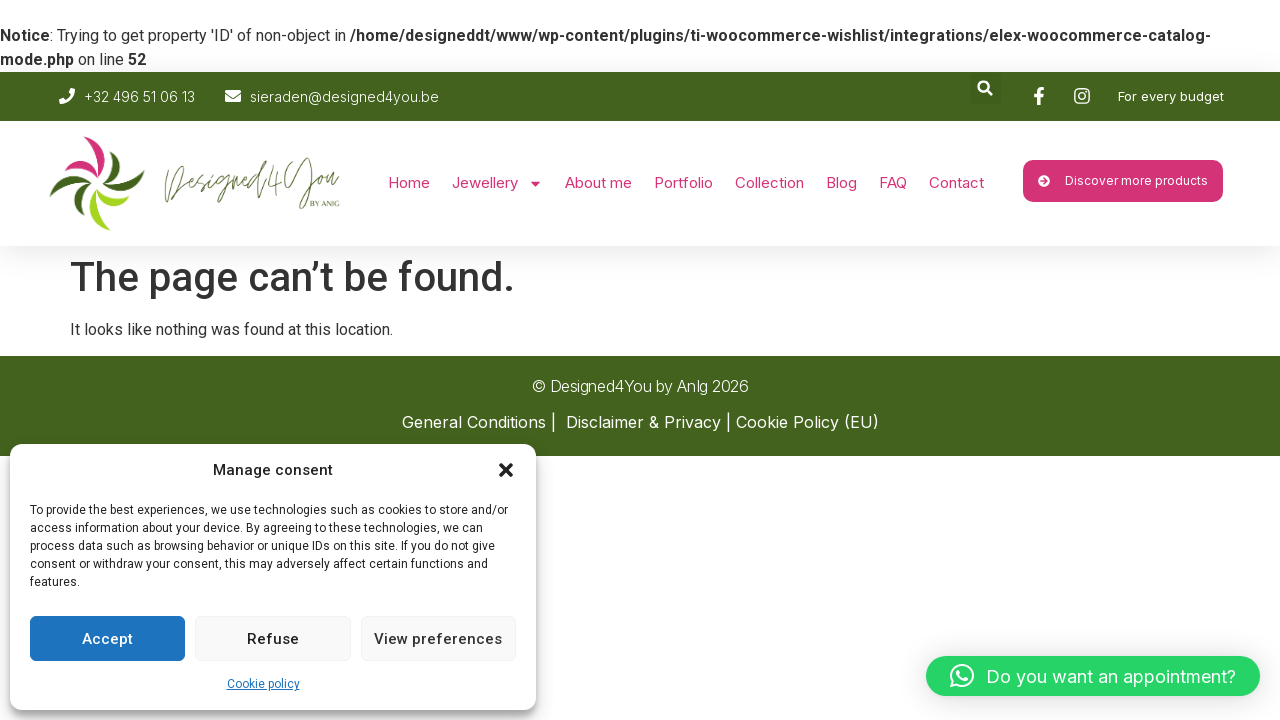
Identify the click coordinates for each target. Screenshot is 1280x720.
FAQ (893, 182)
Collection (769, 182)
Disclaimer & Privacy (643, 422)
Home (409, 182)
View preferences (438, 639)
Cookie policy (263, 684)
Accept (107, 639)
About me (598, 182)
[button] (506, 470)
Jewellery (497, 183)
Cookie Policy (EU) (807, 422)
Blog (841, 182)
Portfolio (683, 182)
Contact (956, 182)
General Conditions (474, 422)
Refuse (273, 639)
